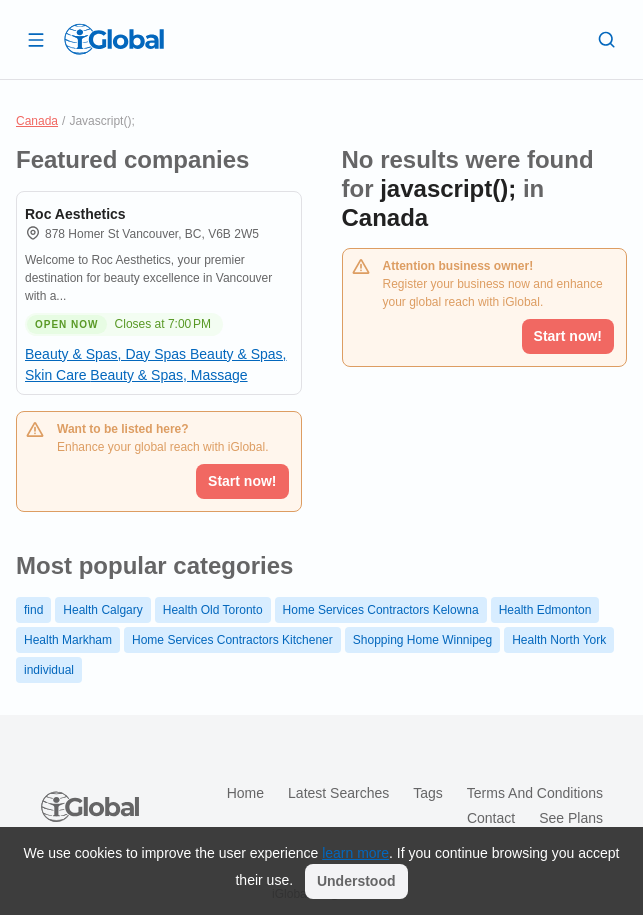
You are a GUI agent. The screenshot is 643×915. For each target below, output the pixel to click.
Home (245, 793)
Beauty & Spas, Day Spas (107, 354)
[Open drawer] (36, 39)
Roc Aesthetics (75, 214)
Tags (428, 793)
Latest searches (338, 793)
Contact (491, 818)
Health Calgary (102, 610)
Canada (37, 121)
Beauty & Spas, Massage (168, 375)
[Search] (607, 39)
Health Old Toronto (213, 610)
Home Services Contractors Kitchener (232, 640)
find (33, 610)
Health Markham (68, 640)
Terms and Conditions (535, 793)
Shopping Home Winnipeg (422, 640)
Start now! (242, 481)
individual (49, 670)
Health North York (559, 640)
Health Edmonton (545, 610)
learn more (355, 853)
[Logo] (114, 39)
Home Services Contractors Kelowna (381, 610)
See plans (571, 818)
